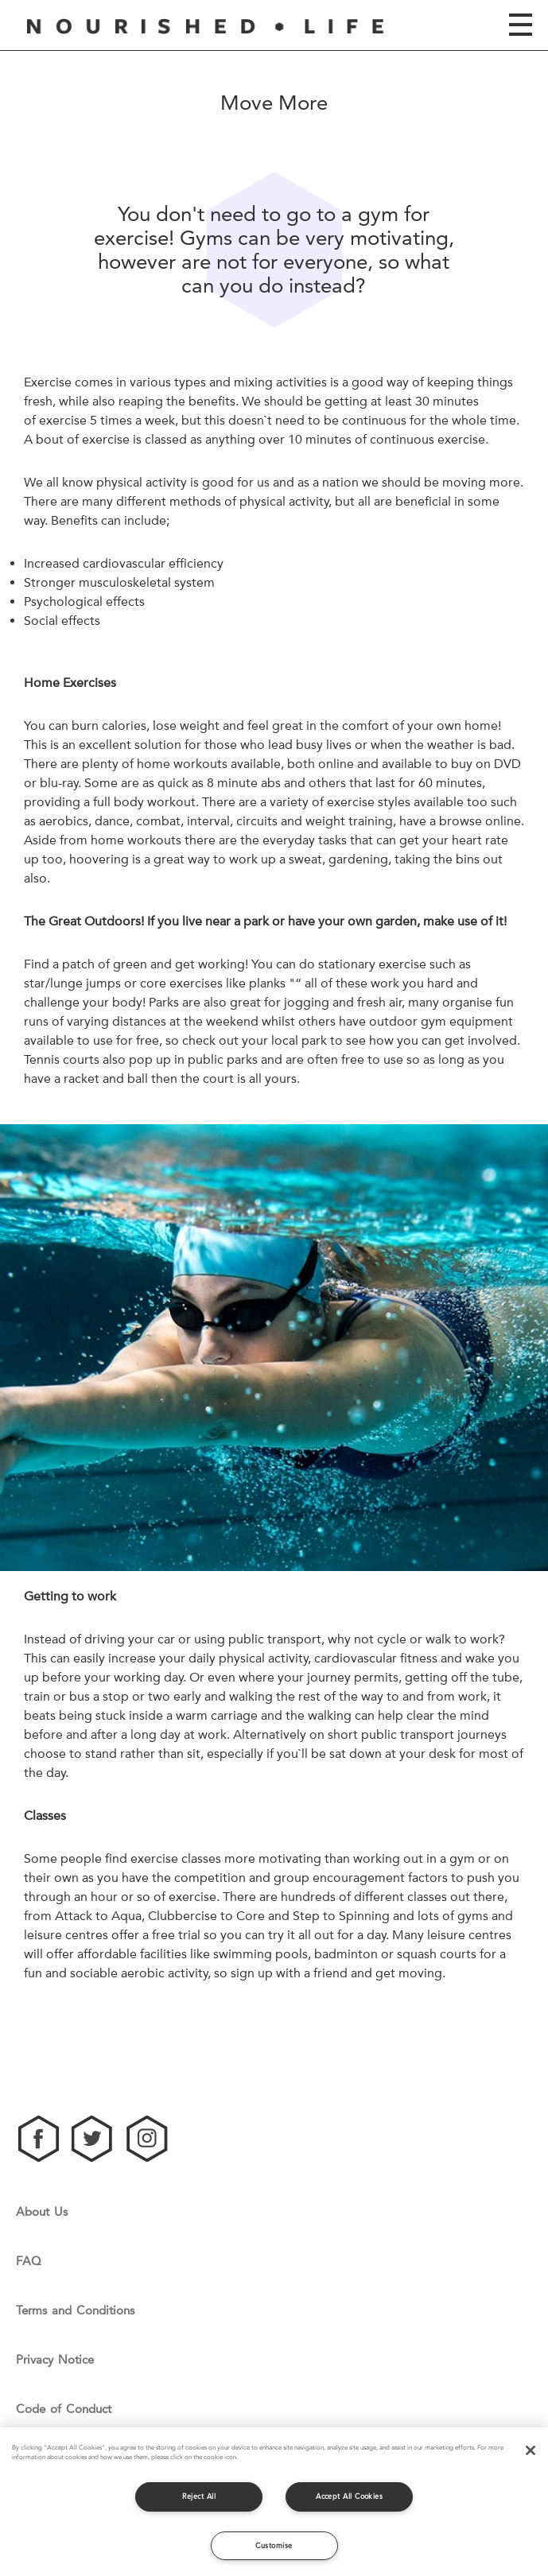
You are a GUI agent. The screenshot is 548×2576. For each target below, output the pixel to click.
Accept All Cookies (349, 2496)
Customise (273, 2545)
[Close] (530, 2450)
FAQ (28, 2262)
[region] (274, 2501)
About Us (42, 2212)
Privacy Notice (55, 2360)
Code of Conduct (63, 2409)
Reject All (199, 2496)
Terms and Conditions (75, 2311)
